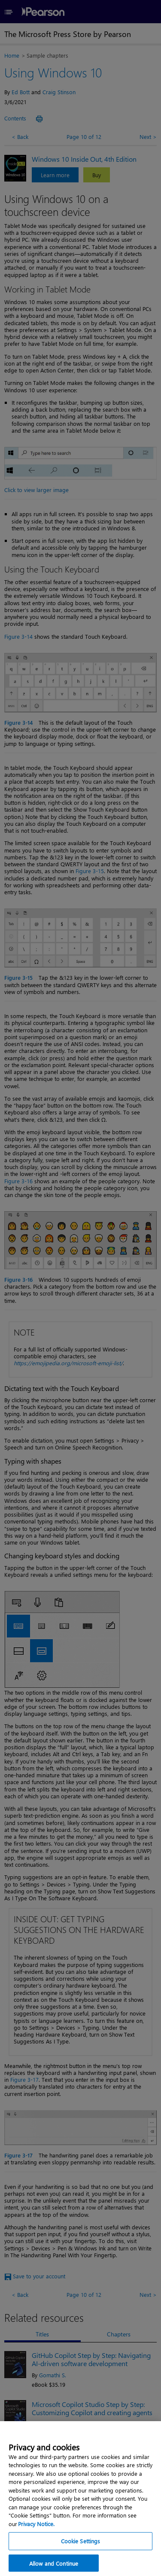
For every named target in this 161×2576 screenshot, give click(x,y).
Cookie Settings (80, 2557)
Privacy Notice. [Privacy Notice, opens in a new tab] (36, 2540)
